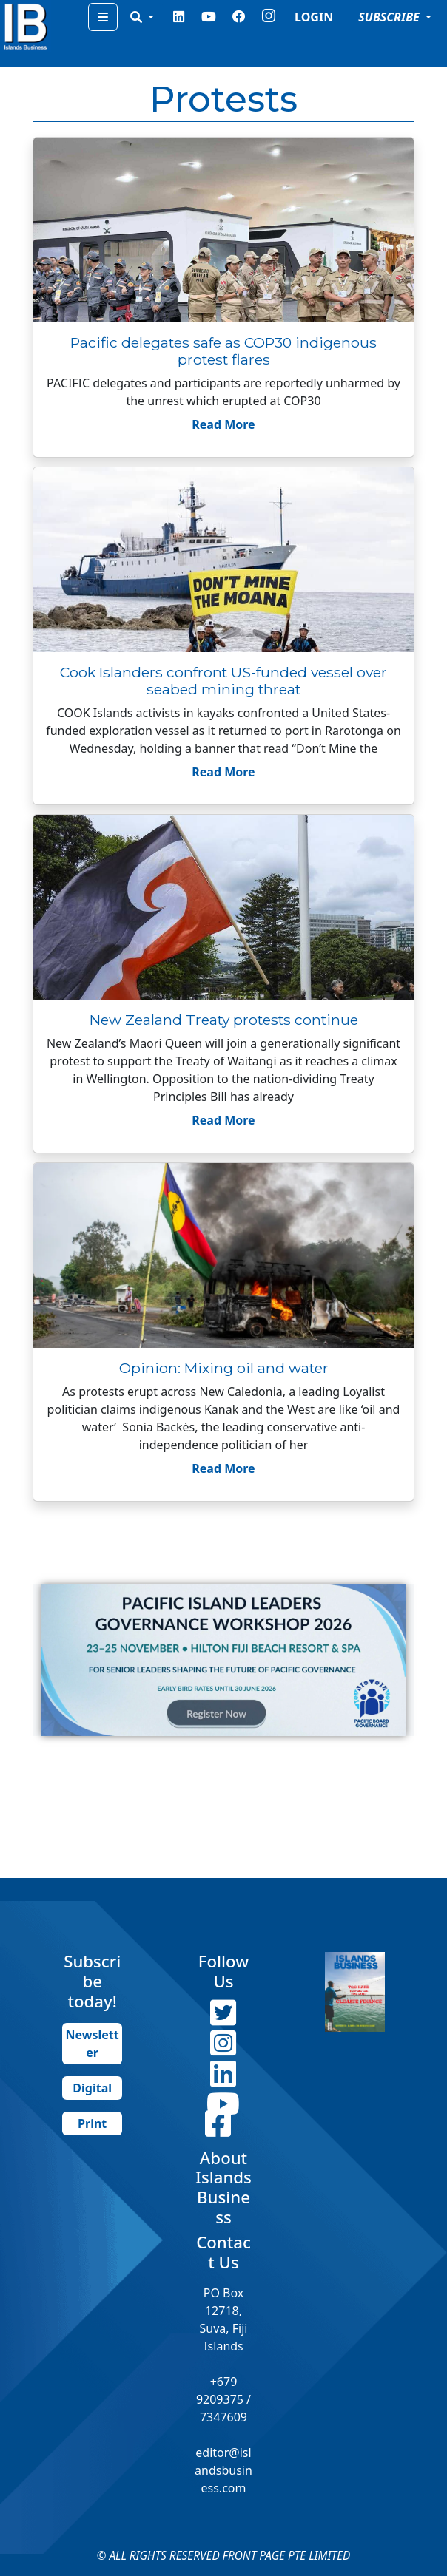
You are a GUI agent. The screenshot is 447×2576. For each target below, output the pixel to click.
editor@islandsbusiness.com (223, 2470)
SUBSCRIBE (390, 17)
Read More (223, 424)
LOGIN (314, 17)
